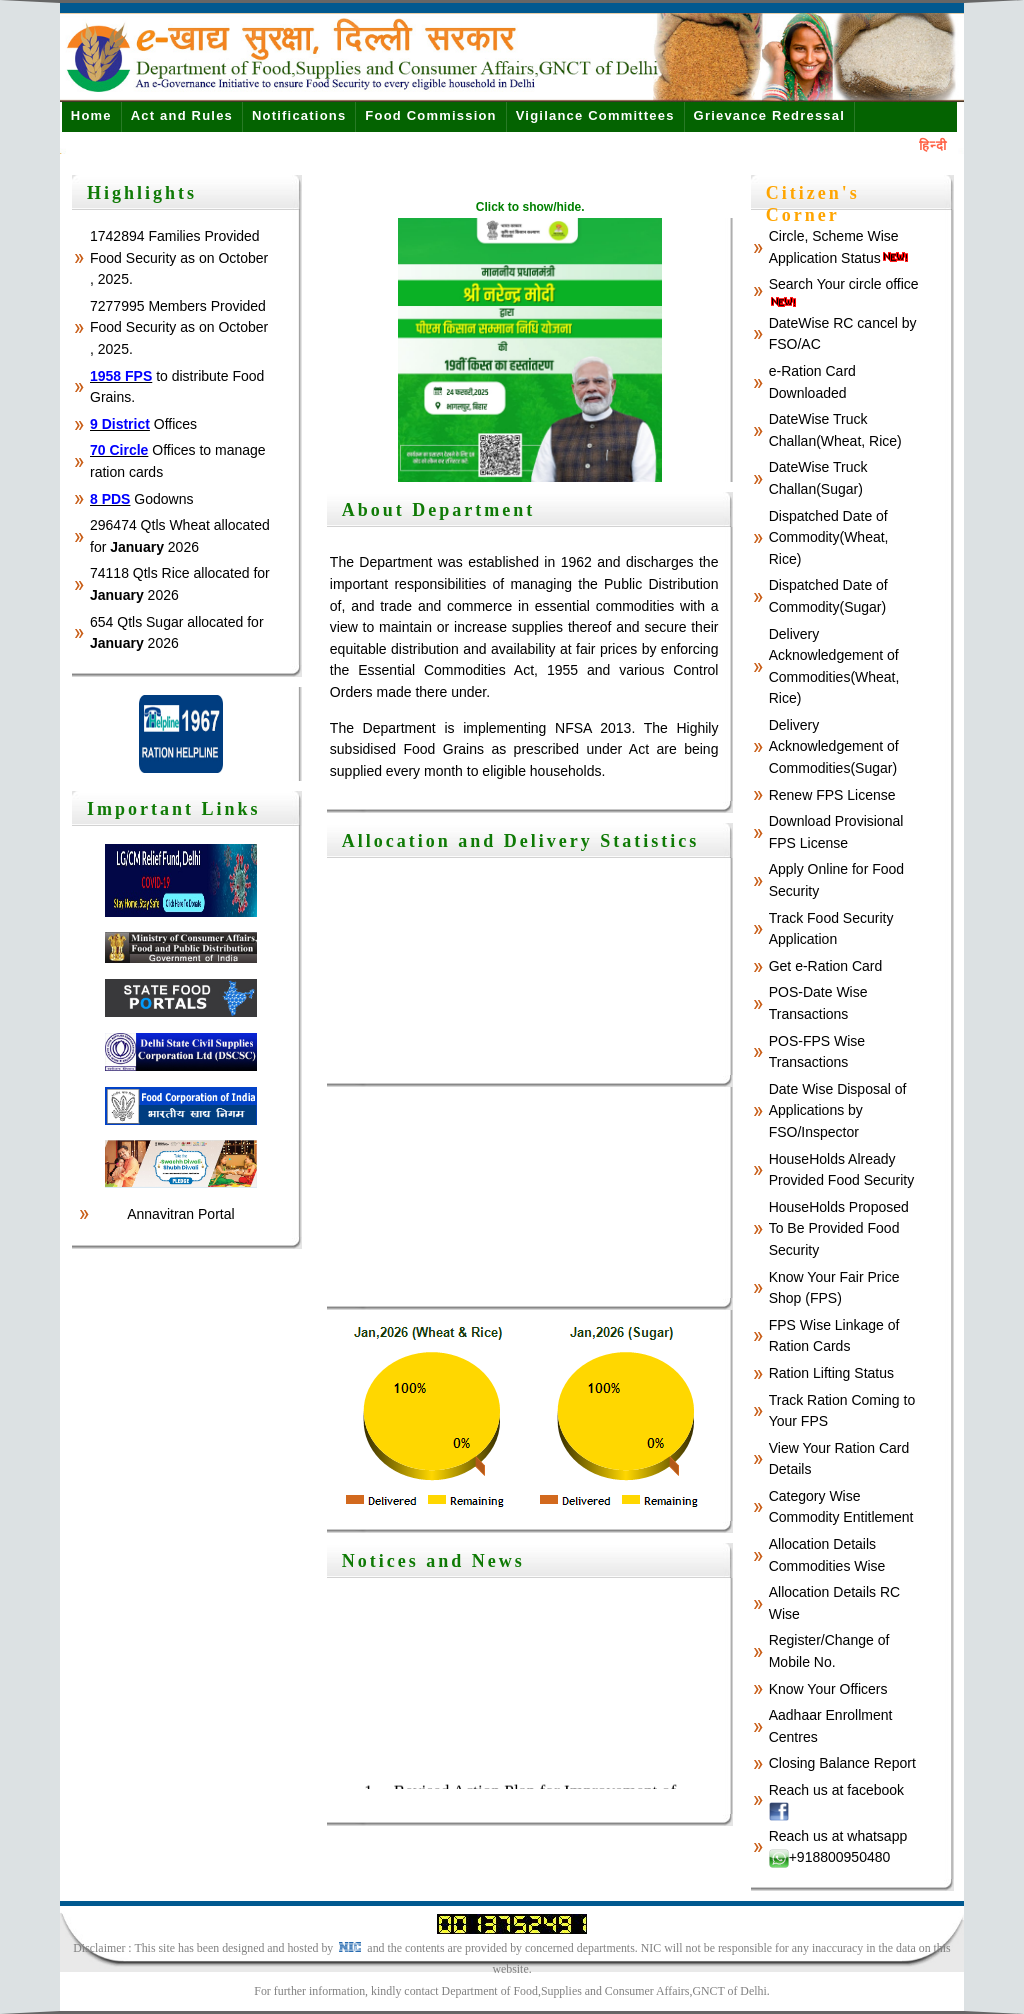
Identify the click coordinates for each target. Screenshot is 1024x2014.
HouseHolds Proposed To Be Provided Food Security (839, 1228)
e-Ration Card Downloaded (812, 382)
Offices (143, 424)
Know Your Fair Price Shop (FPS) (834, 1288)
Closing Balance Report (842, 1763)
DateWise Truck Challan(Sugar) (818, 478)
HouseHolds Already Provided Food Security (842, 1170)
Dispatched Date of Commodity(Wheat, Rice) (829, 537)
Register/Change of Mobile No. (829, 1651)
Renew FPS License (832, 795)
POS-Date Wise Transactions (818, 1003)
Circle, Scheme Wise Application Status (839, 247)
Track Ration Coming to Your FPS (842, 1411)
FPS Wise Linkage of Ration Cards (834, 1336)
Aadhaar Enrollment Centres (831, 1726)
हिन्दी (933, 145)
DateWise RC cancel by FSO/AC (843, 334)
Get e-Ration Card (826, 966)
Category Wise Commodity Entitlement (841, 1507)
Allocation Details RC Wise (835, 1603)
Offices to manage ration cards (178, 461)
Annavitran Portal (180, 1214)
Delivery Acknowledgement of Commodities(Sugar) (834, 746)
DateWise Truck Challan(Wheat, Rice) (835, 430)
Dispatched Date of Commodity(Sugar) (828, 596)
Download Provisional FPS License (836, 832)
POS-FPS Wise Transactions (817, 1052)
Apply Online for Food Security (836, 880)
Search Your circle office (844, 292)
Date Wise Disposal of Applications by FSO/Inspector (838, 1110)
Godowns (142, 499)
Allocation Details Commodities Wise (827, 1555)
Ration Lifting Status (831, 1373)
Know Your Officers (828, 1689)
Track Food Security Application (831, 929)
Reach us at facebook (836, 1801)
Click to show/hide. (530, 207)
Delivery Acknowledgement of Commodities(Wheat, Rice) (834, 666)
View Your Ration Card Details (839, 1459)
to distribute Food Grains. (177, 387)
